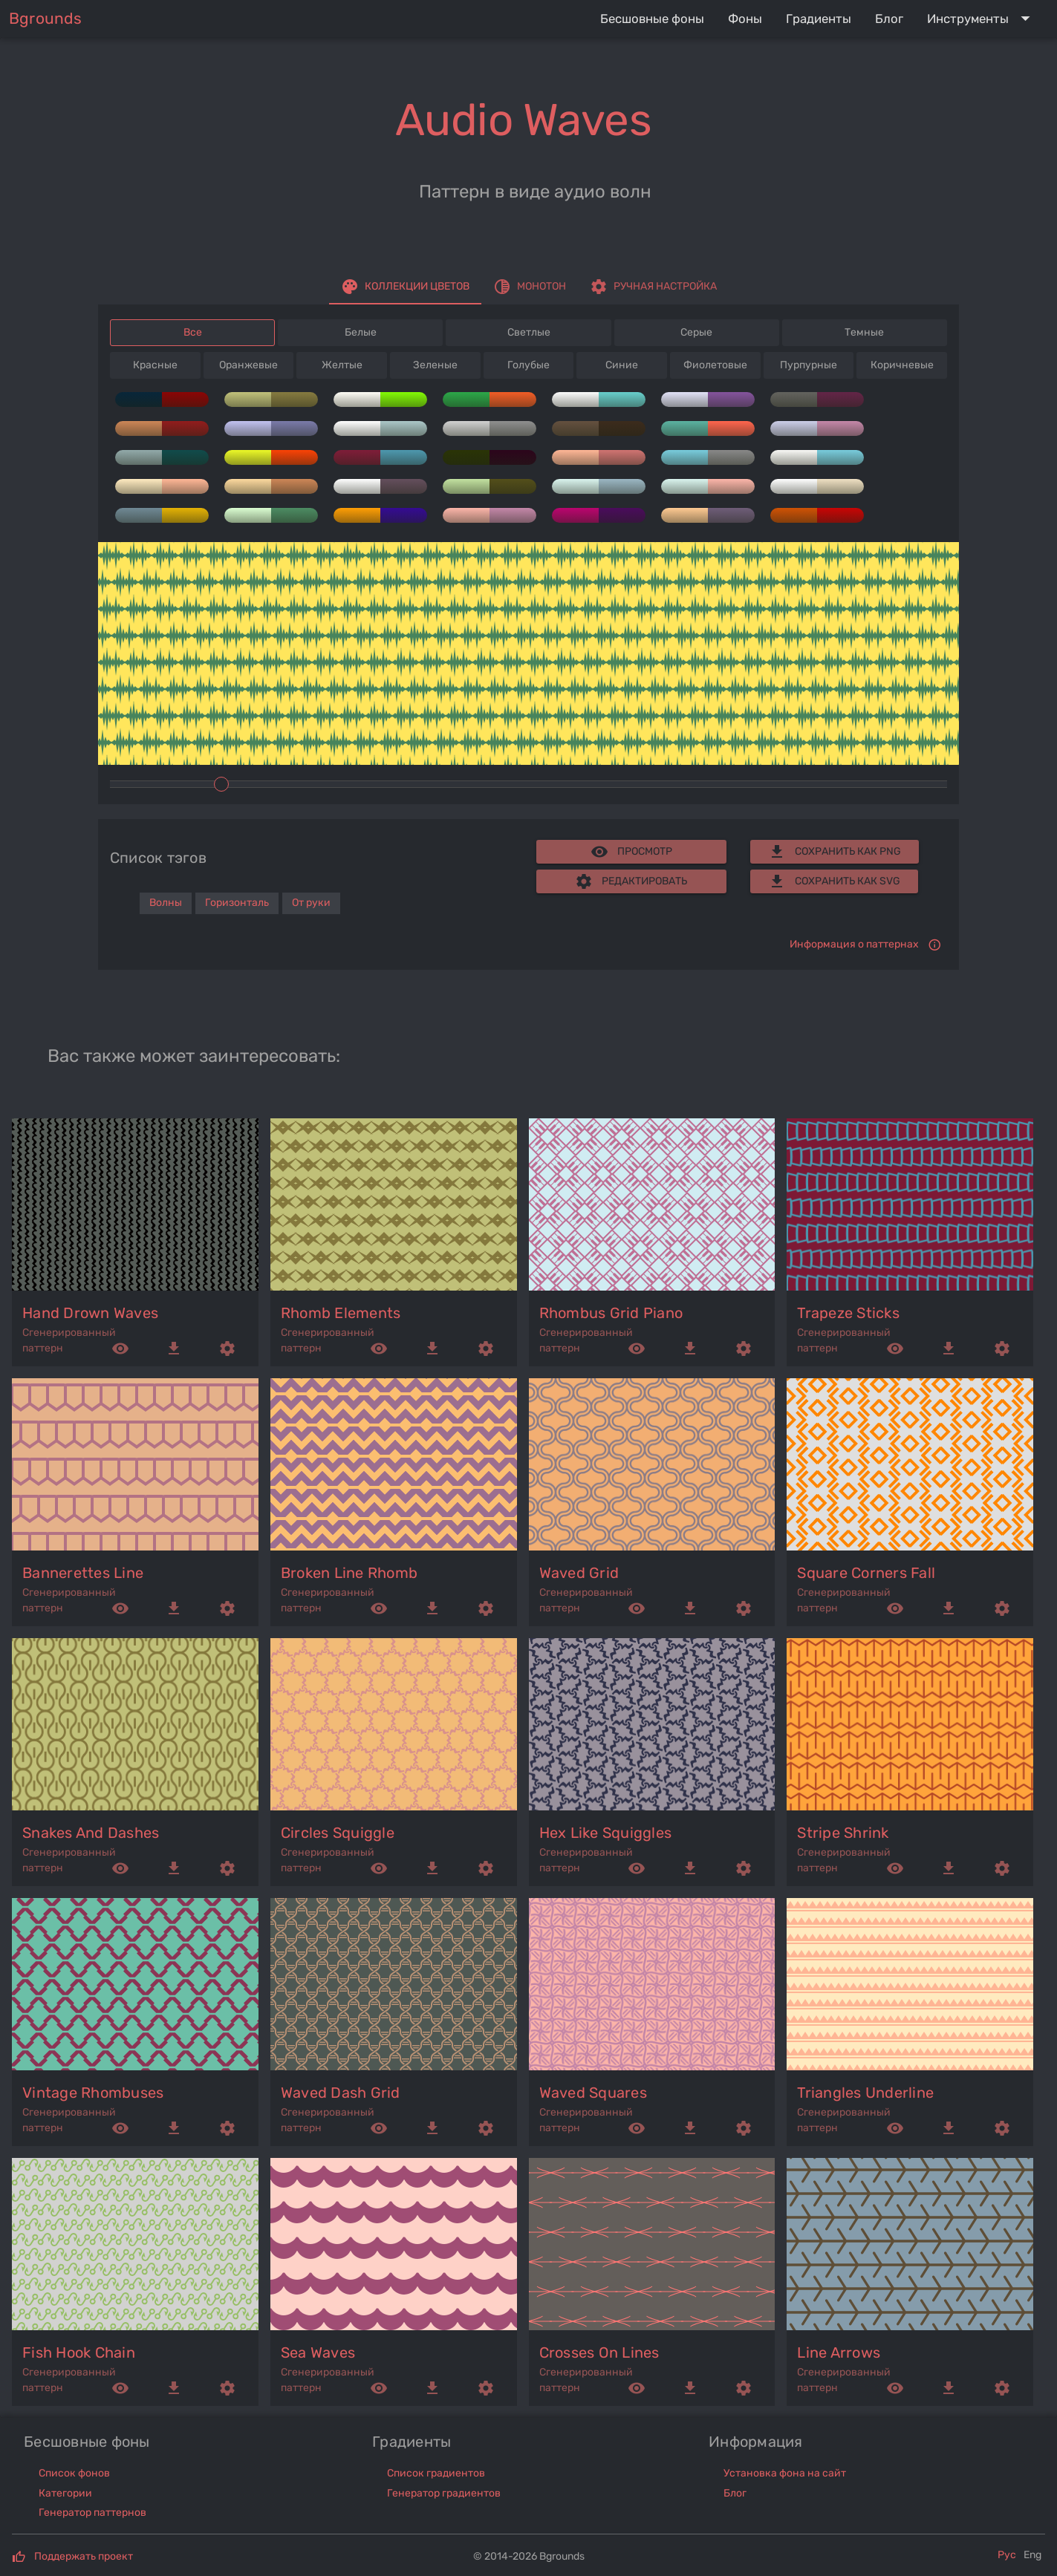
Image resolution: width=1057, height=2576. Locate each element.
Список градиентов (436, 2473)
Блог (735, 2493)
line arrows (838, 2352)
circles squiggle (337, 1833)
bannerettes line (82, 1573)
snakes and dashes (90, 1833)
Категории (65, 2493)
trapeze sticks (848, 1313)
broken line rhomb (349, 1573)
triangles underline (865, 2092)
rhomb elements (341, 1313)
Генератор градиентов (444, 2493)
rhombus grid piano (611, 1313)
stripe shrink (842, 1833)
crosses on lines (599, 2352)
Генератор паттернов (92, 2512)
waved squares (593, 2092)
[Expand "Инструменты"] (981, 18)
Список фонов (74, 2473)
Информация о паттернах (854, 944)
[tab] (405, 286)
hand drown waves (90, 1313)
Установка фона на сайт (784, 2473)
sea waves (318, 2352)
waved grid (579, 1573)
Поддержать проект (83, 2556)
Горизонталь (237, 902)
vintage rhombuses (92, 2092)
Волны (165, 902)
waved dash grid (340, 2092)
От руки (311, 902)
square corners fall (866, 1573)
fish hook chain (78, 2352)
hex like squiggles (605, 1833)
